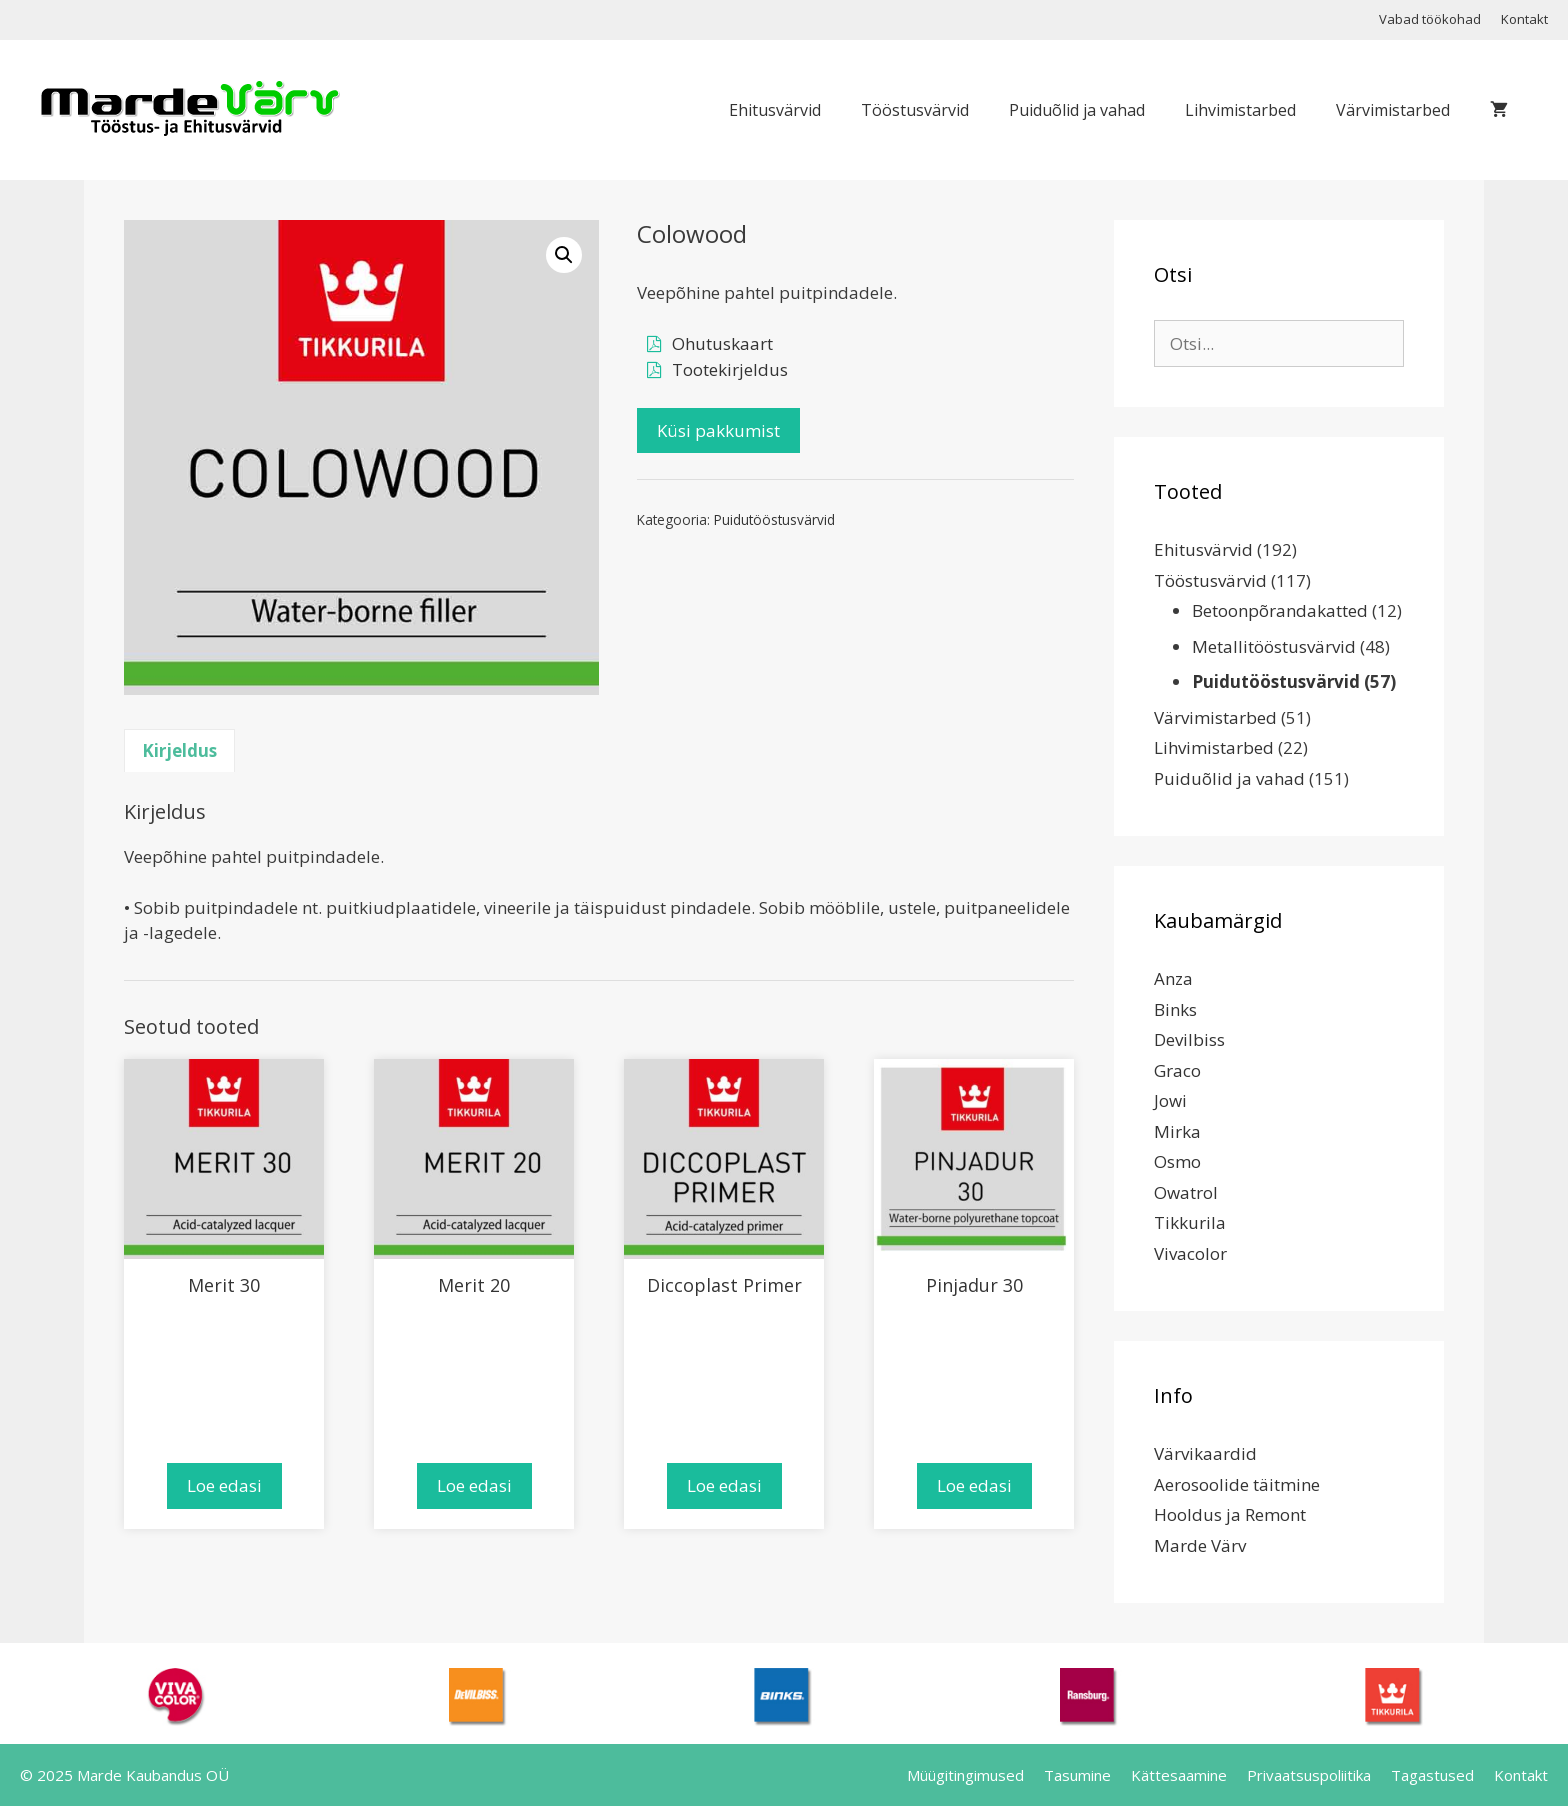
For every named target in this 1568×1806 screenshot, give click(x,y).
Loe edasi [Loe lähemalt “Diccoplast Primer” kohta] (724, 1485)
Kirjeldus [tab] (179, 750)
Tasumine (1077, 1775)
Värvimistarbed (1393, 110)
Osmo (1177, 1161)
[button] (564, 255)
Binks (1175, 1009)
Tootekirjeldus (730, 369)
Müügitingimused (965, 1775)
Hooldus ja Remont (1230, 1514)
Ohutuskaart (722, 343)
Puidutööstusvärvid (774, 519)
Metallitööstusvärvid (1274, 646)
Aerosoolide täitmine (1237, 1484)
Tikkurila (1190, 1222)
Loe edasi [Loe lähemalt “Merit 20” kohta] (474, 1485)
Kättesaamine (1179, 1775)
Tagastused (1432, 1775)
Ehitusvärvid (775, 110)
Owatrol (1186, 1192)
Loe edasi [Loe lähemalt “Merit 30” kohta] (224, 1485)
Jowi (1170, 1100)
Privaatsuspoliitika (1309, 1775)
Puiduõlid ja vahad (1077, 110)
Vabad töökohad (1430, 19)
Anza (1173, 978)
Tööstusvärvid (915, 110)
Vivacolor (1190, 1253)
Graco (1177, 1070)
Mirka (1177, 1131)
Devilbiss (1189, 1039)
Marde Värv (1200, 1545)
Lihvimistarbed (1240, 110)
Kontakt (1524, 19)
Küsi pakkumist (718, 430)
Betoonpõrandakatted (1280, 610)
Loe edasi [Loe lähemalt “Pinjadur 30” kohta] (974, 1485)
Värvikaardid (1205, 1453)
